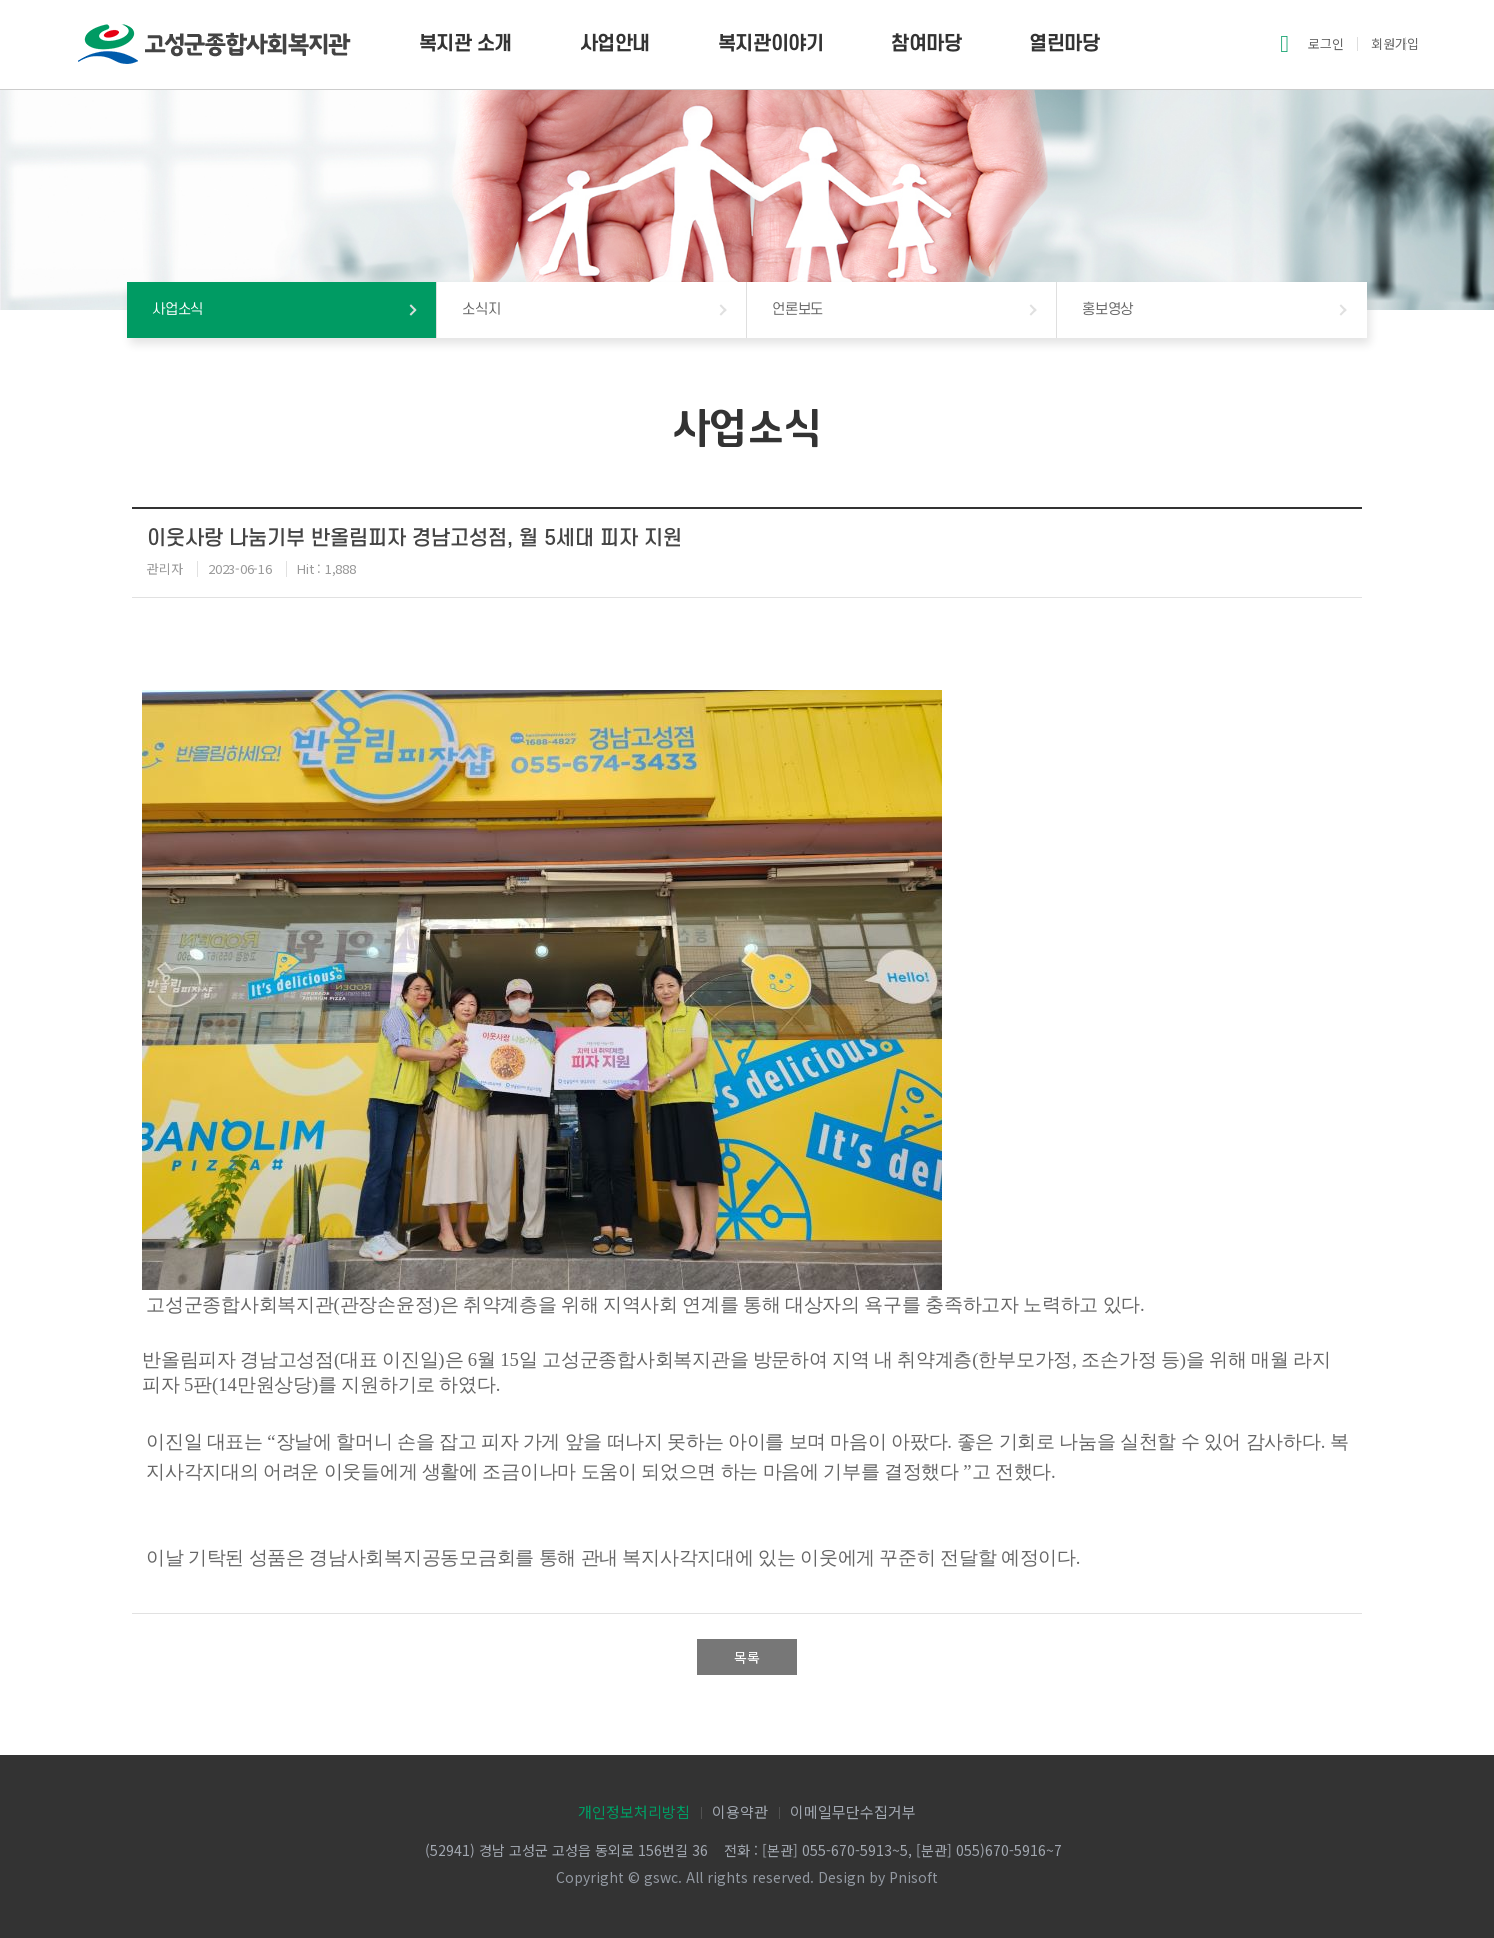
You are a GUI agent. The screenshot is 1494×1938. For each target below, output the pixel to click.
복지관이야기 (770, 44)
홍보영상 (1107, 309)
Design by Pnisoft (878, 1877)
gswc (661, 1877)
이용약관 (740, 1811)
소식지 (481, 309)
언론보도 (797, 309)
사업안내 (615, 44)
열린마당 (1064, 44)
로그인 (1326, 43)
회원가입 (1395, 43)
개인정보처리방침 (634, 1811)
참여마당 (926, 44)
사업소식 (177, 309)
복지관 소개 (465, 44)
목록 (747, 1657)
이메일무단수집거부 (853, 1811)
